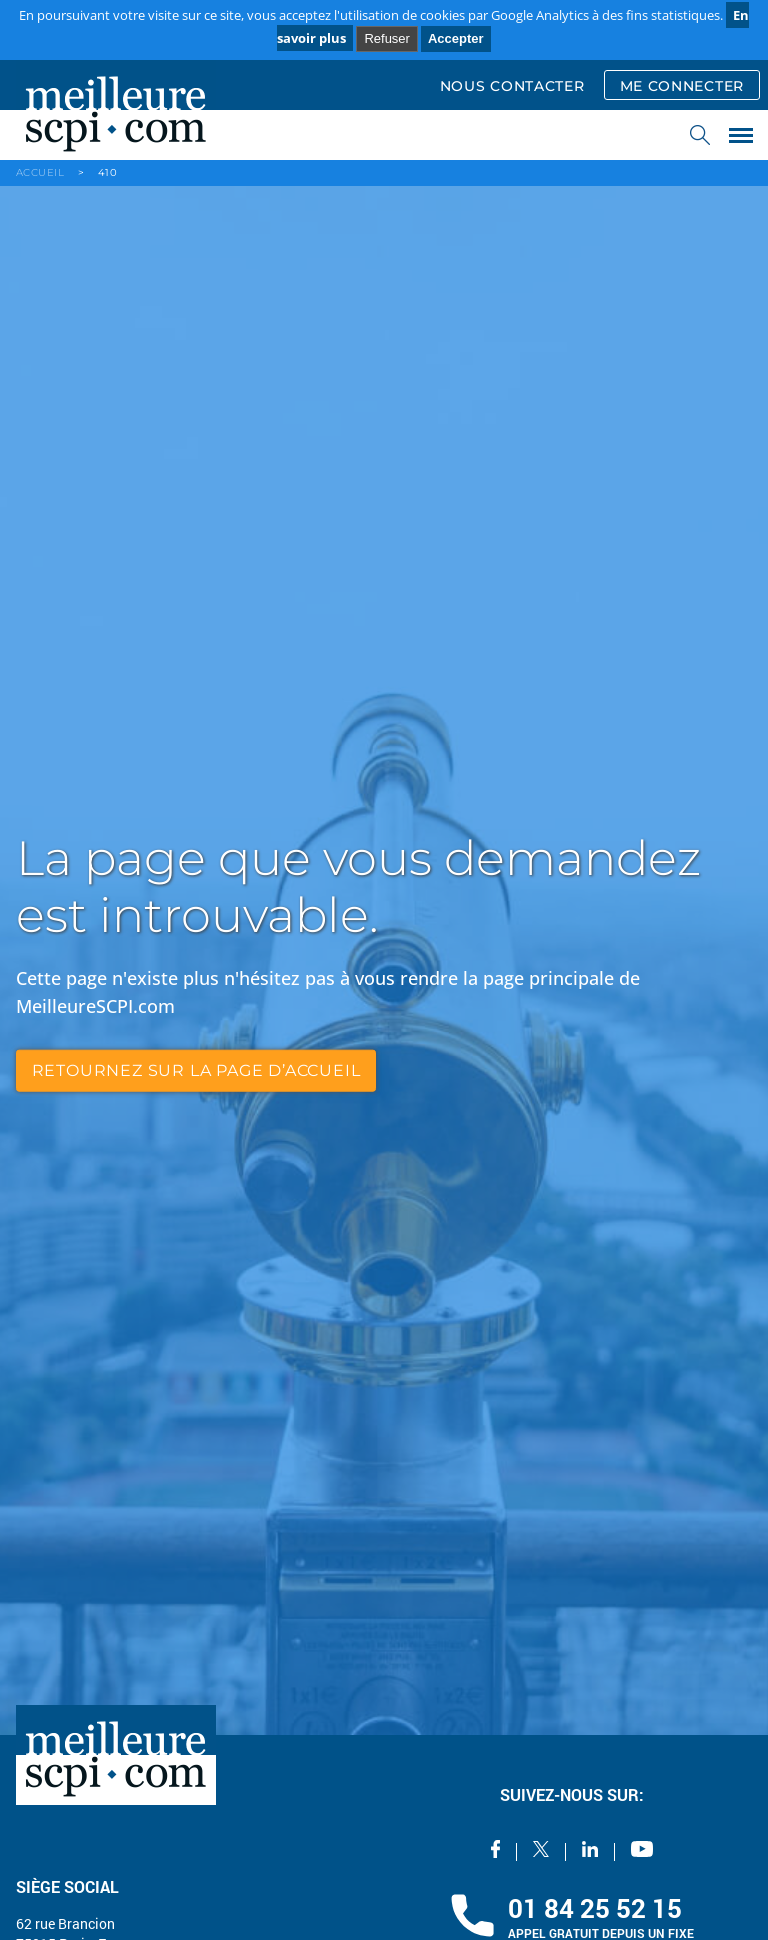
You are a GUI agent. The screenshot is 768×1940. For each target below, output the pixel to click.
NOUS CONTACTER (512, 86)
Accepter (456, 38)
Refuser (387, 38)
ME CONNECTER (682, 86)
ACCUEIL (40, 172)
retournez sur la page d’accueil (196, 1070)
